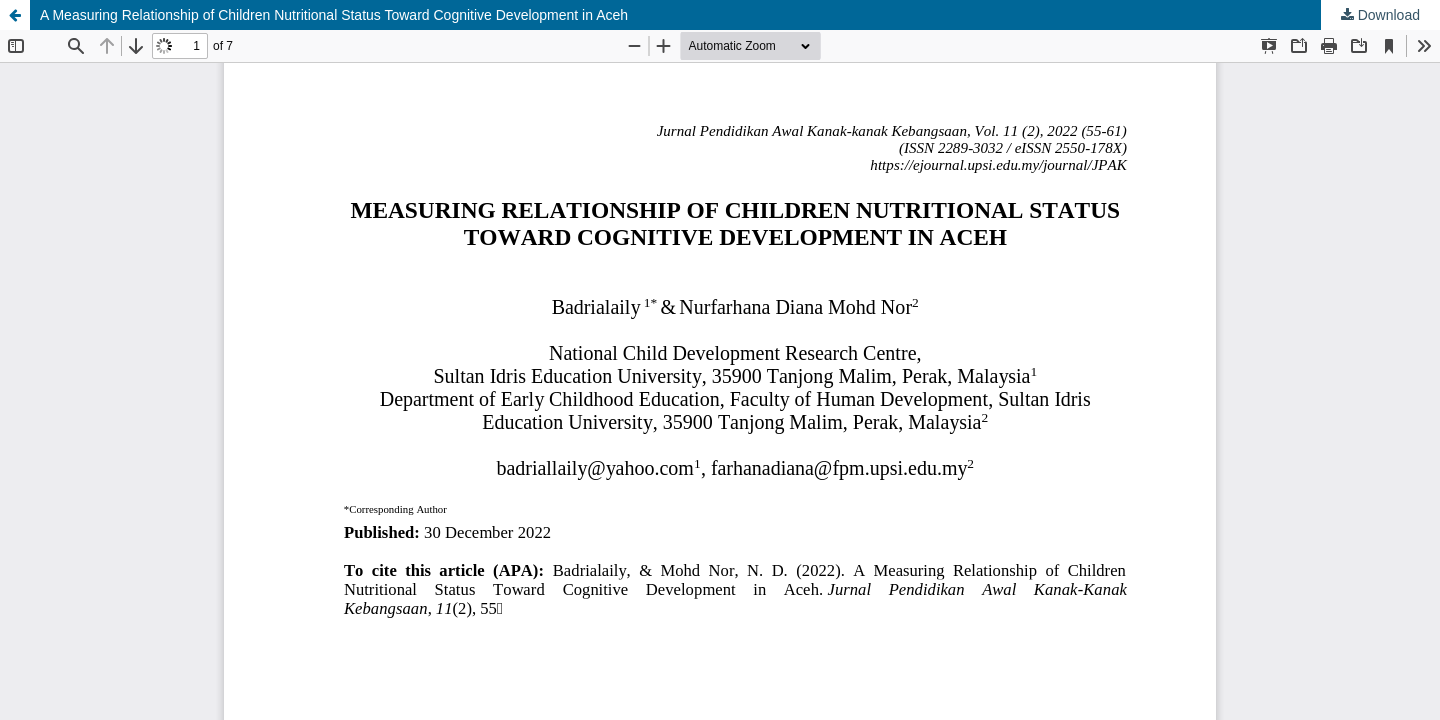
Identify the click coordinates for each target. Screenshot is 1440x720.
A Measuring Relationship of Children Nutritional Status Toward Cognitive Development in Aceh (334, 15)
